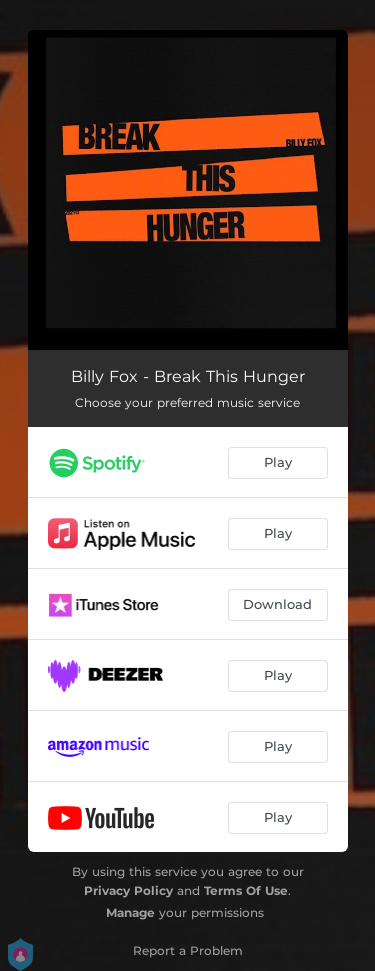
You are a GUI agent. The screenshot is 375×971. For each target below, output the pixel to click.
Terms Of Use (246, 890)
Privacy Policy (128, 890)
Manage (130, 912)
